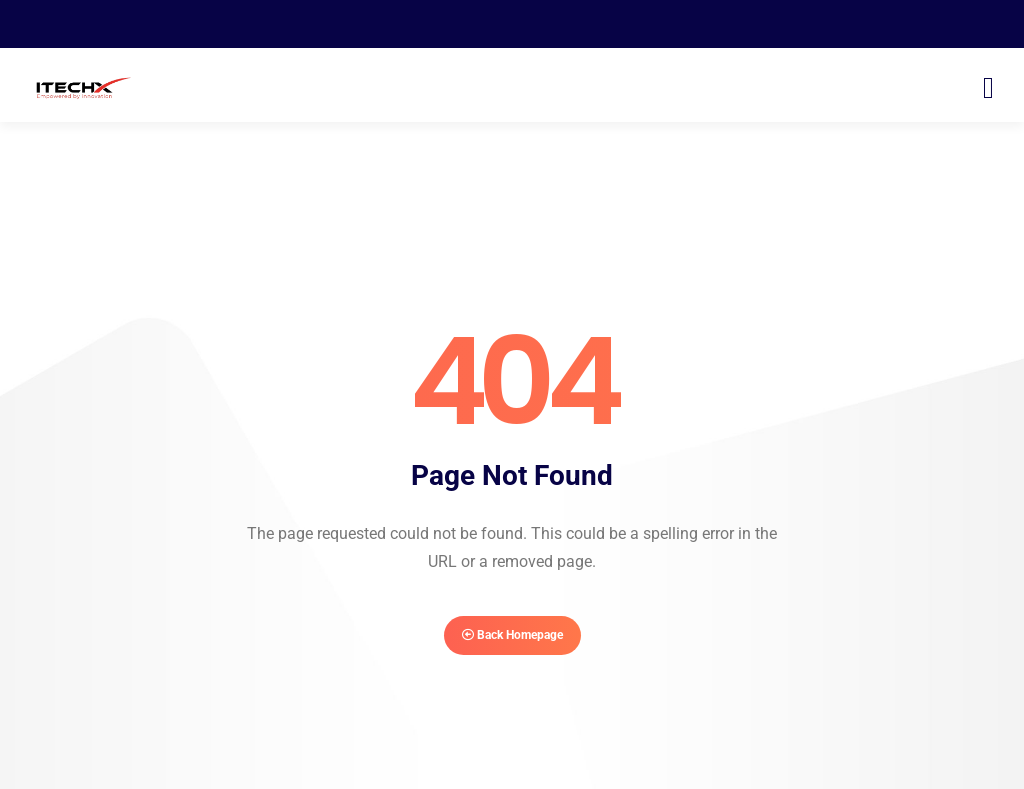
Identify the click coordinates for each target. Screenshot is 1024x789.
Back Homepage (512, 635)
